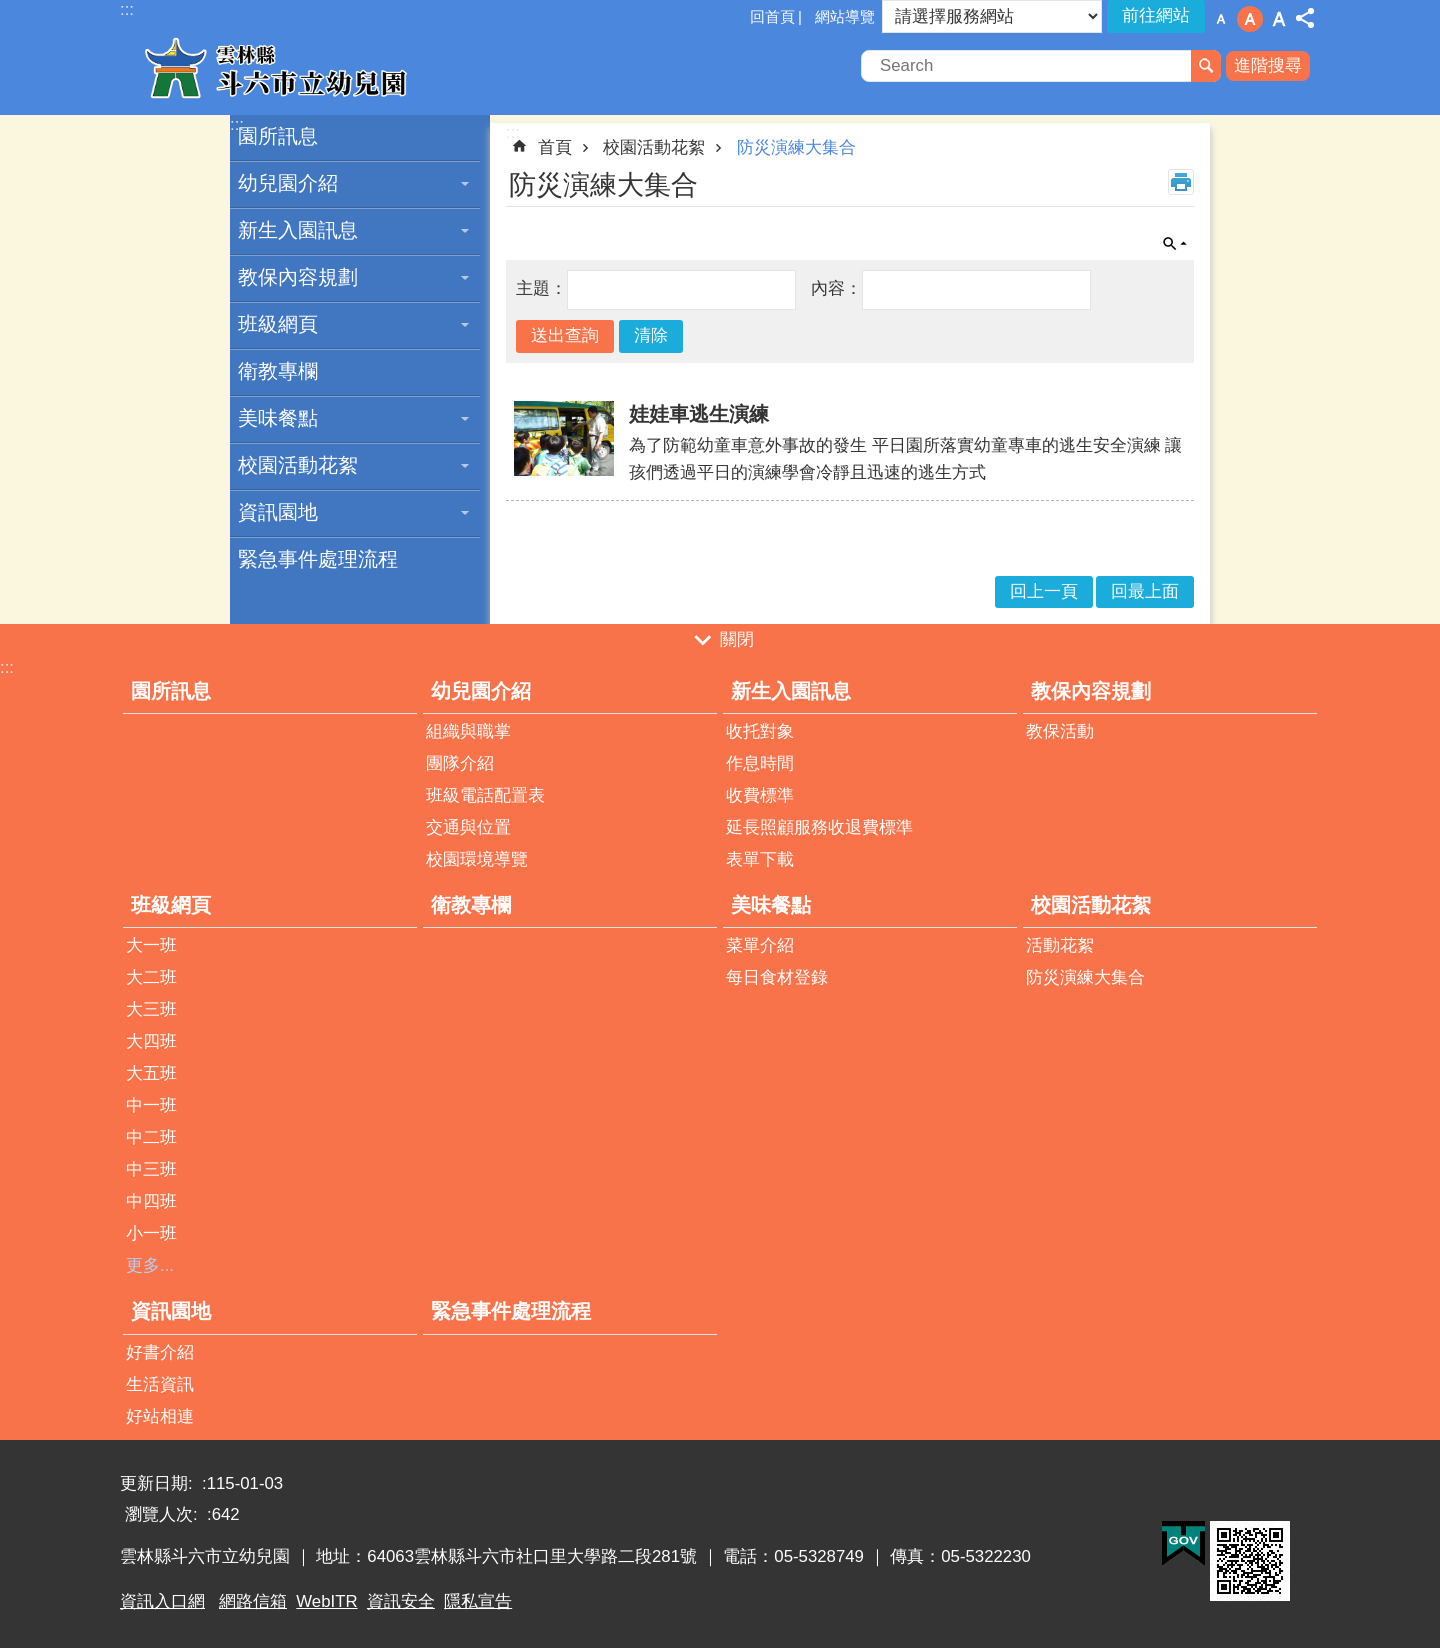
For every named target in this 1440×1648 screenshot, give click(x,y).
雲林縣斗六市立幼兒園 (295, 68)
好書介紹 (160, 1352)
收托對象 (760, 731)
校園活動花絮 (298, 465)
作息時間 (760, 763)
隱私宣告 (478, 1601)
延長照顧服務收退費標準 (819, 827)
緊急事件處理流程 (318, 559)
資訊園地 (278, 512)
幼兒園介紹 (288, 183)
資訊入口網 (162, 1601)
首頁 (555, 147)
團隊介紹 (460, 763)
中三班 (151, 1169)
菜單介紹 (760, 945)
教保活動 (1060, 731)
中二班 (151, 1137)
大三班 (151, 1009)
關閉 (737, 640)
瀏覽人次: (163, 1514)
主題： (541, 288)
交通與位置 (468, 827)
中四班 (151, 1201)
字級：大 (1279, 19)
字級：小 (1221, 19)
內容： (836, 288)
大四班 (151, 1041)
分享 (1305, 18)
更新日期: (158, 1483)
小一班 (151, 1233)
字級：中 (1250, 19)
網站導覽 (845, 16)
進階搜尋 (1268, 65)
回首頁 (772, 16)
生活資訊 (160, 1384)
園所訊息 (278, 136)
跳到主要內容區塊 (10, 10)
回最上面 (1145, 591)
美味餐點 (278, 418)
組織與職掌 (468, 731)
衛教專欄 (278, 371)
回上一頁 (1044, 591)
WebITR (326, 1601)
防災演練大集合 (796, 147)
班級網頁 (278, 324)
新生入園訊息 (298, 230)
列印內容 (1181, 182)
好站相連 (160, 1416)
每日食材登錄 (777, 977)
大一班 (151, 945)
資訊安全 (401, 1601)
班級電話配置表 (485, 795)
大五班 (151, 1073)
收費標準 (760, 795)
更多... (150, 1265)
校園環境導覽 (477, 859)
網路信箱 (253, 1601)
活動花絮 (1060, 945)
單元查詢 (1175, 244)
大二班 (151, 977)
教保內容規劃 (298, 277)
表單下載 (760, 859)
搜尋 (1206, 66)
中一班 (151, 1105)
